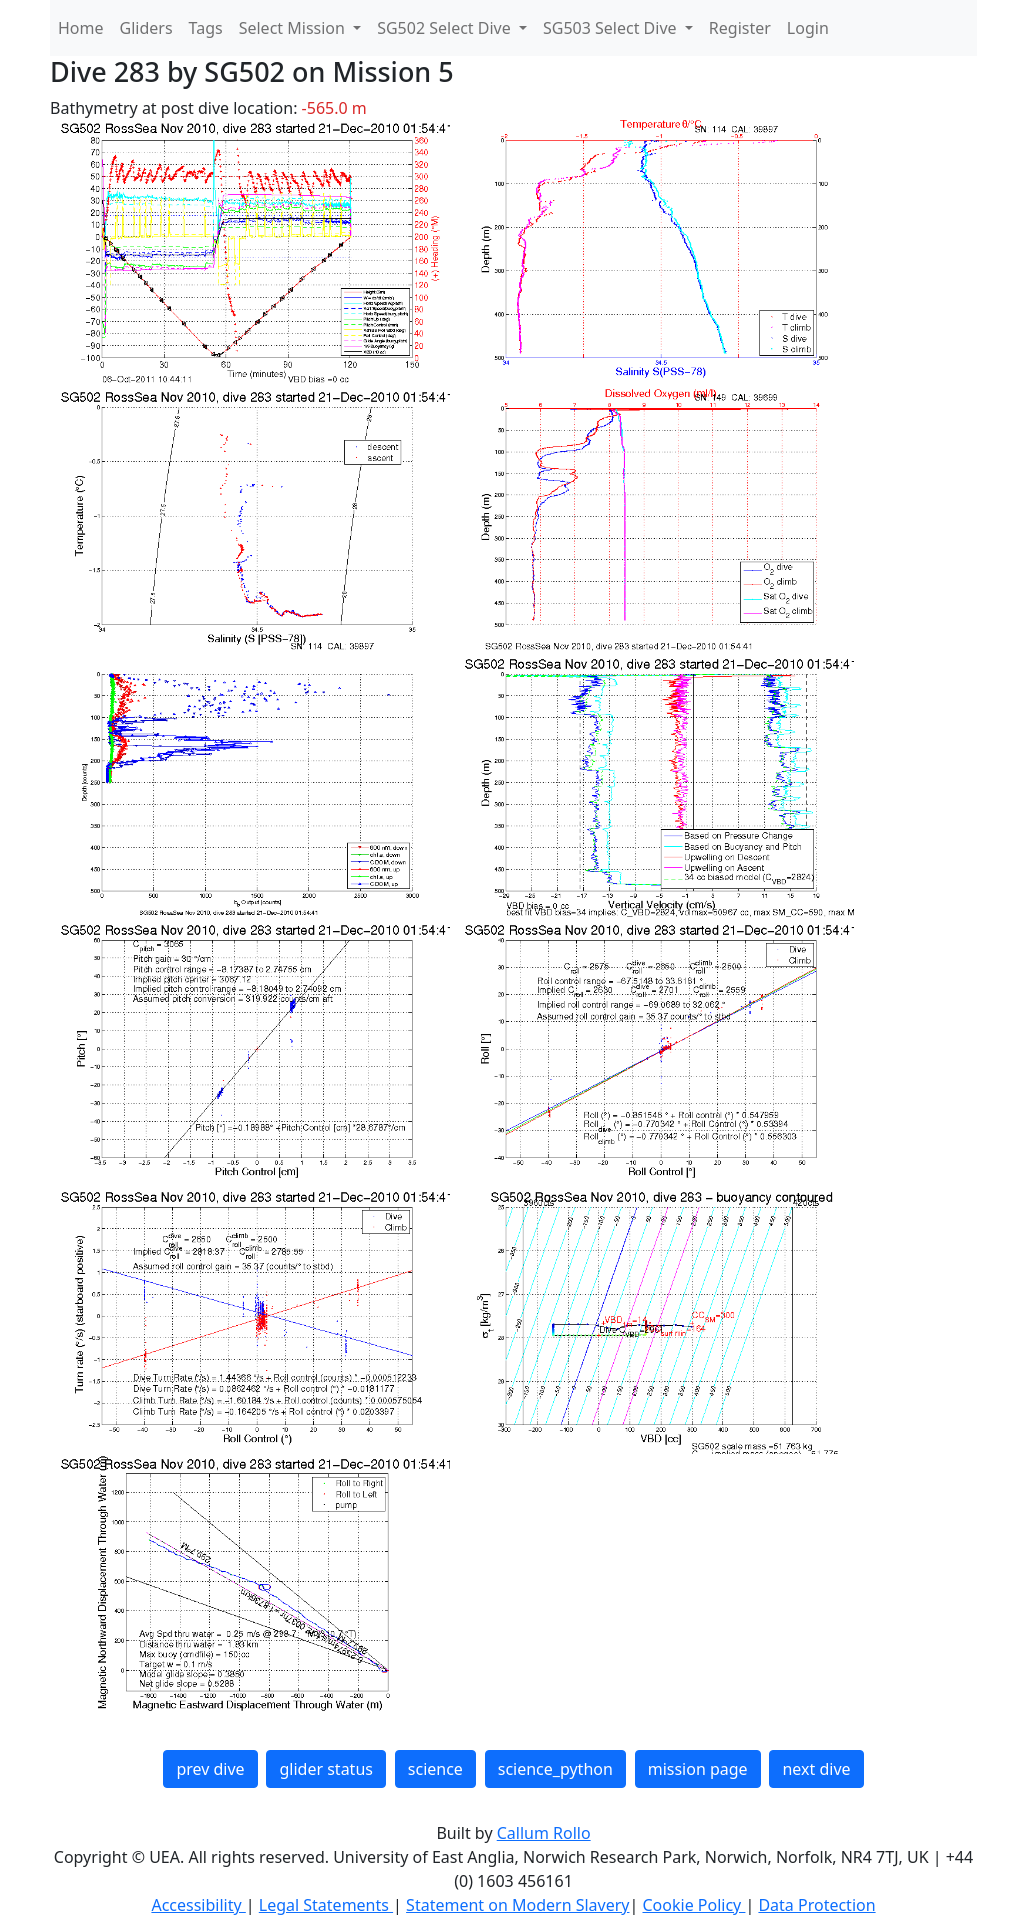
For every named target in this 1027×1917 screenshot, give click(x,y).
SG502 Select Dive (446, 28)
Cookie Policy (693, 1905)
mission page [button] (698, 1769)
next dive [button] (816, 1769)
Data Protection (816, 1905)
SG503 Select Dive (612, 28)
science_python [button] (555, 1769)
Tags (206, 28)
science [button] (435, 1769)
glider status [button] (325, 1769)
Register (740, 28)
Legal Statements (326, 1905)
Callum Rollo (544, 1833)
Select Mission (294, 28)
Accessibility (198, 1905)
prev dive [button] (210, 1769)
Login (808, 28)
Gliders (146, 28)
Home (81, 28)
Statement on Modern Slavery (517, 1905)
